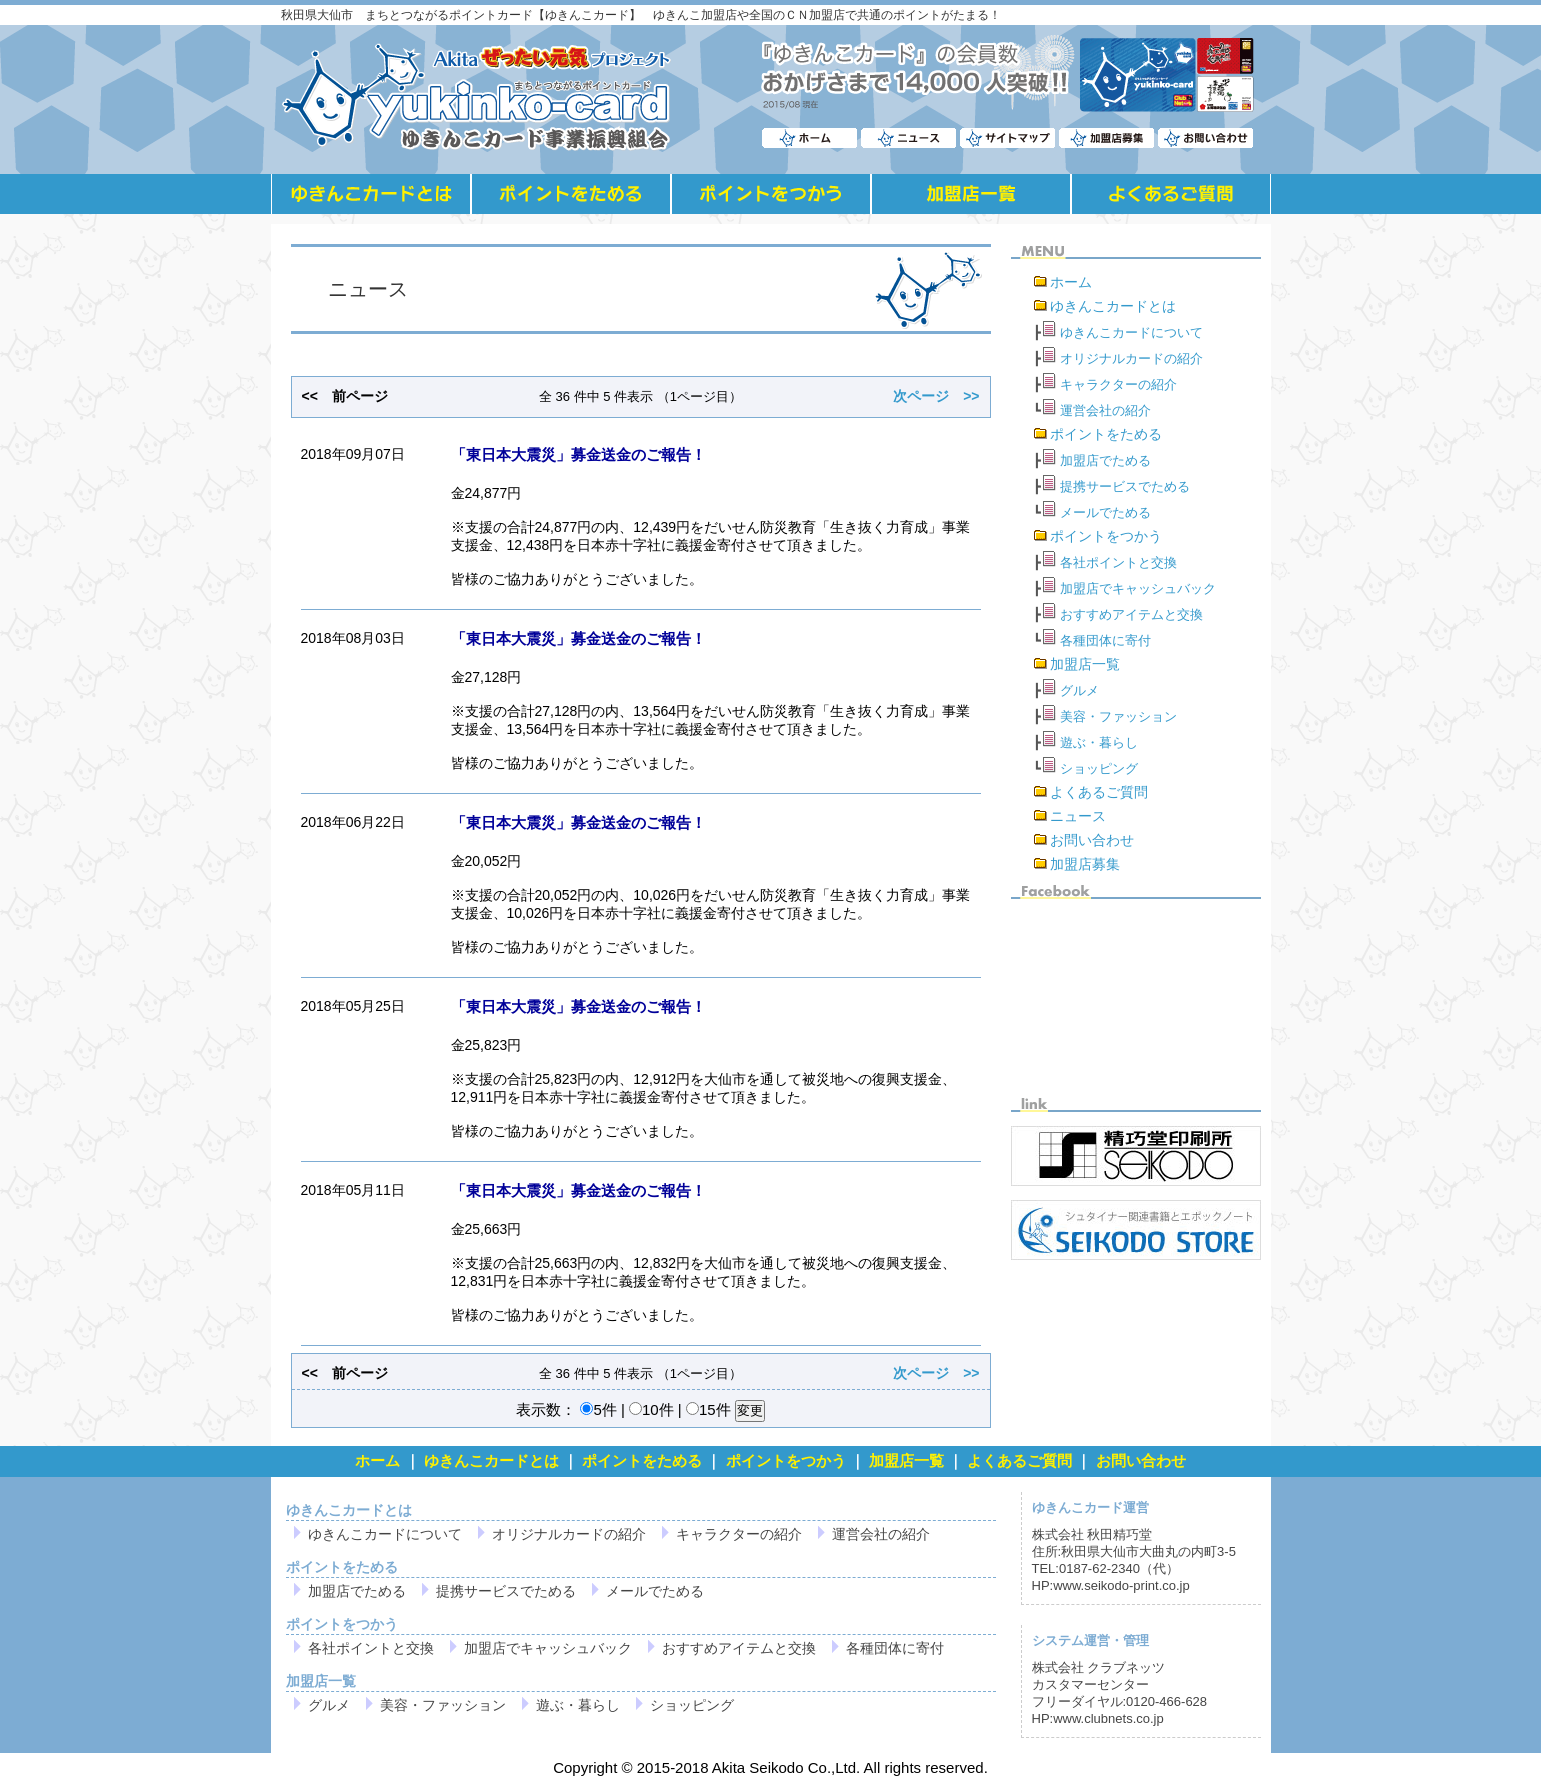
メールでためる (1105, 512)
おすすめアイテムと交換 (1131, 614)
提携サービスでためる (1125, 486)
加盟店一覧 (1085, 664)
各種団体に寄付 (1105, 640)
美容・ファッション (1118, 716)
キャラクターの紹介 (1118, 384)
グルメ (1079, 690)
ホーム (1071, 282)
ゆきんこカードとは (1113, 306)
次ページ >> (936, 396)
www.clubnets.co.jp (1108, 1718)
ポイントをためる (1106, 434)
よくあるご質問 (1099, 792)
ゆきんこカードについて (1131, 332)
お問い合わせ (1092, 840)
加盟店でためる (1105, 460)
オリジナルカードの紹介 (1131, 358)
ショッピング (1099, 768)
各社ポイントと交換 (1118, 562)
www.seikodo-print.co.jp (1121, 1585)
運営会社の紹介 (1105, 410)
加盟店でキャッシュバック (1138, 588)
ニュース (1078, 816)
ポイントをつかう (1106, 536)
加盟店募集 (1085, 864)
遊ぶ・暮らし (1099, 742)
